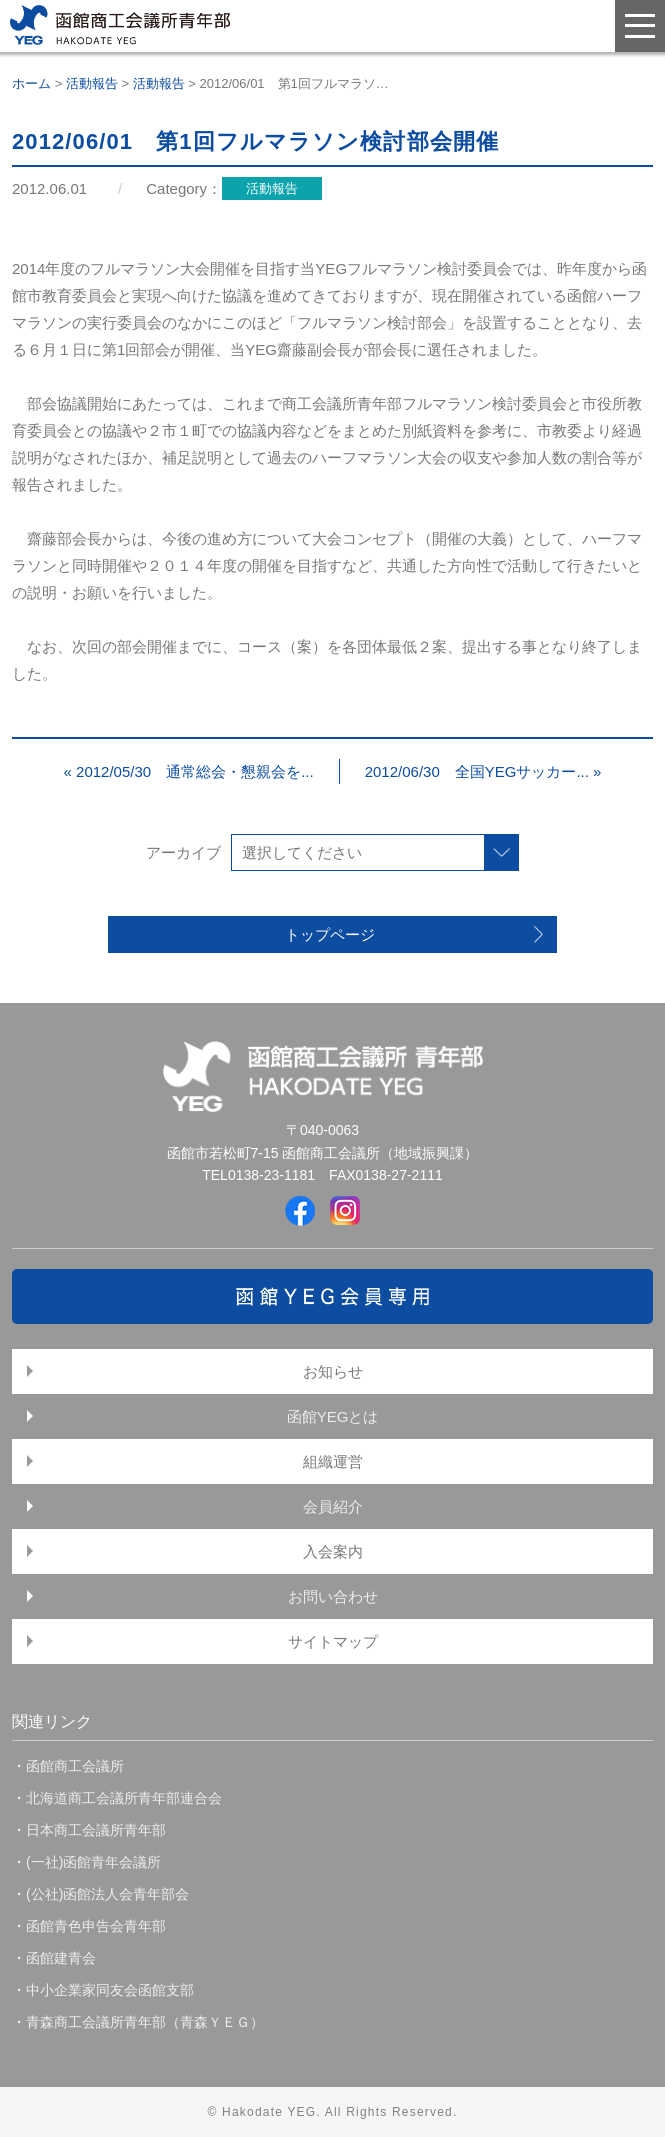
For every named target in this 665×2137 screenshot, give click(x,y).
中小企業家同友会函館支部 (110, 1990)
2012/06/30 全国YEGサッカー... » (483, 771)
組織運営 (333, 1461)
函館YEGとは (333, 1416)
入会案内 (333, 1551)
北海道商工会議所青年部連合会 (124, 1798)
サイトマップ (333, 1641)
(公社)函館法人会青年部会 (107, 1894)
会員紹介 (333, 1506)
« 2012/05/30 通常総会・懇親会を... (189, 771)
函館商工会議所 (75, 1766)
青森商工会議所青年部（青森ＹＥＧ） (145, 2022)
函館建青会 (61, 1958)
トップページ (330, 934)
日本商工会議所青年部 (96, 1830)
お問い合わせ (333, 1596)
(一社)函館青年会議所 (93, 1862)
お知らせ (333, 1371)
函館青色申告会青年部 (96, 1926)
